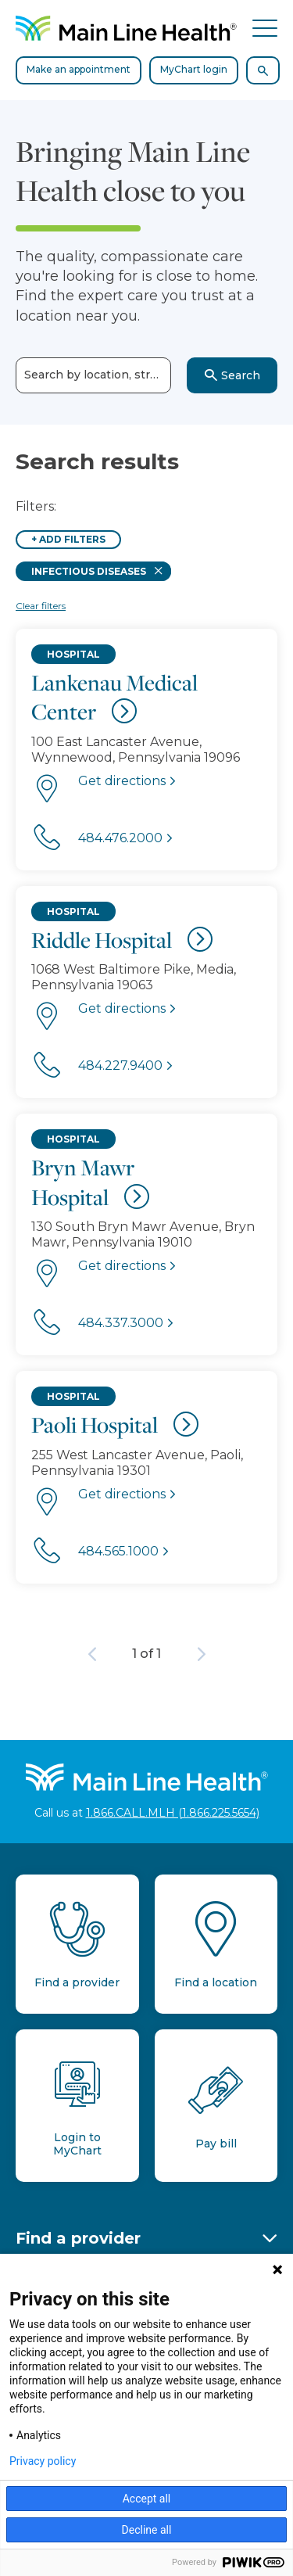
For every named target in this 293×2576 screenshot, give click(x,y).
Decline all (147, 2530)
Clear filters (41, 606)
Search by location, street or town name (97, 375)
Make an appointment (78, 69)
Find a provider (78, 2238)
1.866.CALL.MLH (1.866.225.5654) (172, 1813)
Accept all (147, 2498)
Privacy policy (42, 2461)
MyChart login (193, 69)
